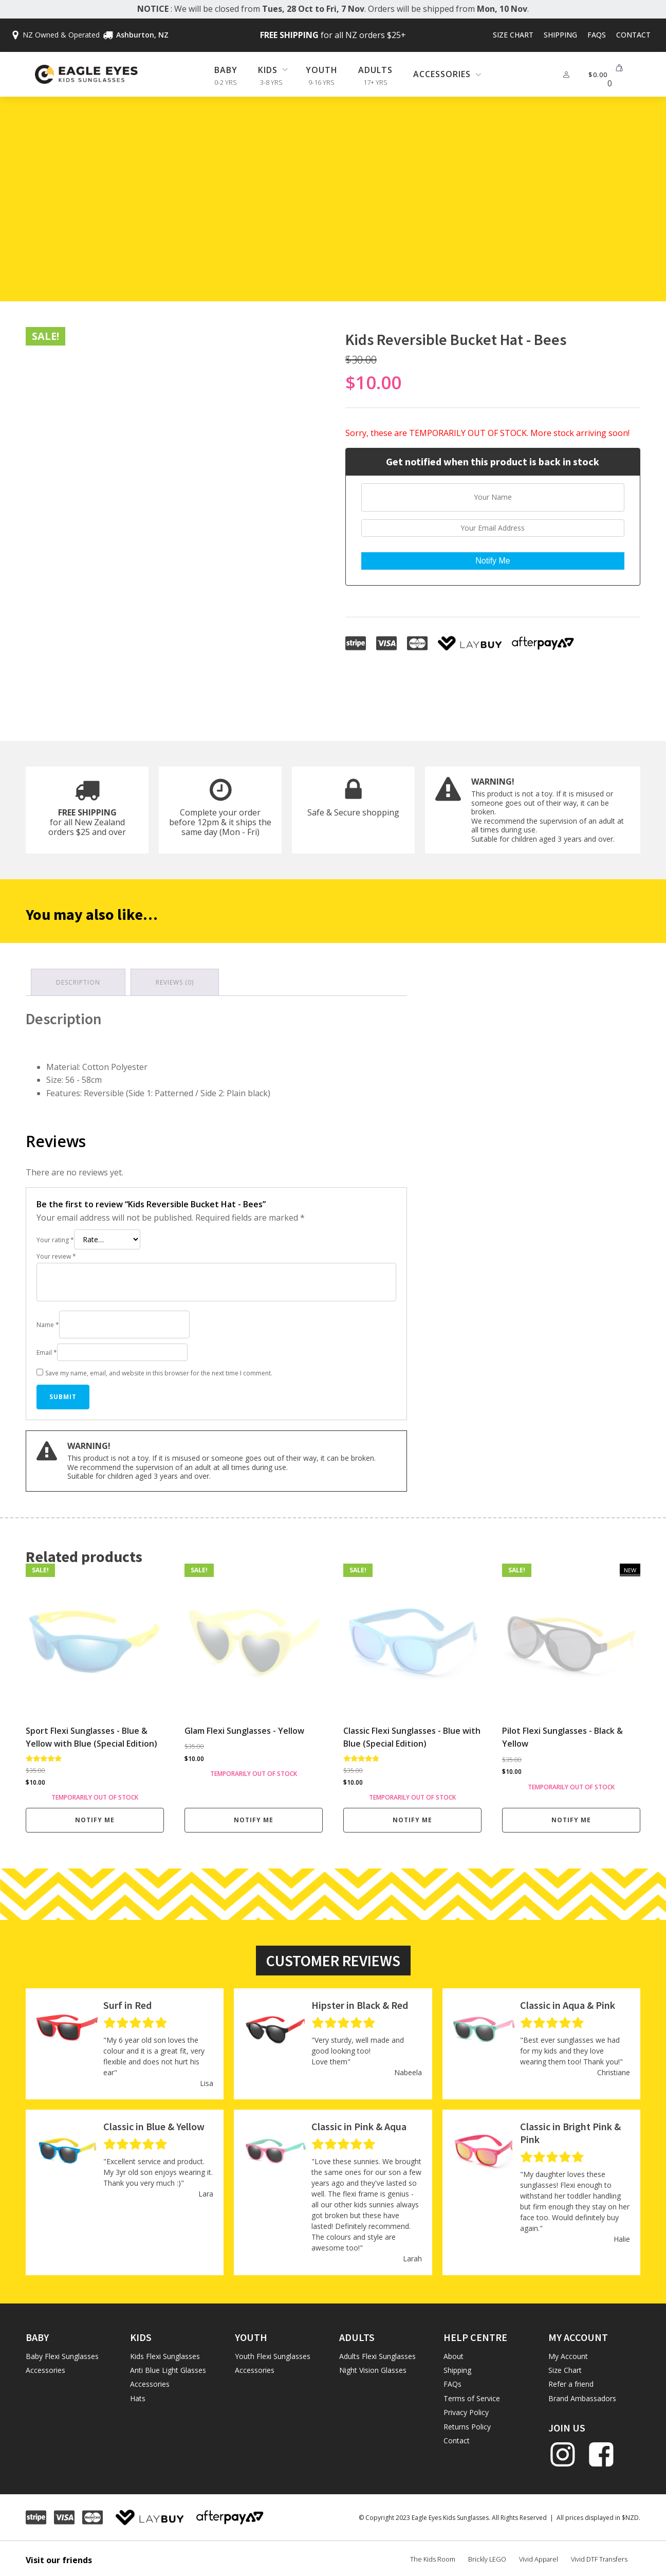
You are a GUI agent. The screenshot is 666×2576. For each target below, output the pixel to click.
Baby (225, 70)
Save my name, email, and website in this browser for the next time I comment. (158, 1369)
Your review (56, 1252)
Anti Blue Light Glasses (168, 2366)
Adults (375, 70)
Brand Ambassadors (582, 2394)
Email (46, 1348)
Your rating (55, 1236)
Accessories (45, 2366)
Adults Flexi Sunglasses (377, 2352)
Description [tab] (78, 978)
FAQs (596, 35)
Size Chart (513, 35)
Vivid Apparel (538, 2555)
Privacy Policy (466, 2409)
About (453, 2352)
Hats (137, 2394)
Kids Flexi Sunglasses (165, 2352)
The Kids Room (432, 2555)
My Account (568, 2352)
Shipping (560, 35)
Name (47, 1320)
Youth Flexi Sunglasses (272, 2352)
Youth (322, 70)
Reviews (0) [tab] (175, 978)
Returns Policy (467, 2422)
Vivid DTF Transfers (599, 2555)
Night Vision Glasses (372, 2366)
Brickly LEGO (487, 2555)
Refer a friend (571, 2380)
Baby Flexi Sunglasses (62, 2352)
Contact (633, 35)
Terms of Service (471, 2394)
